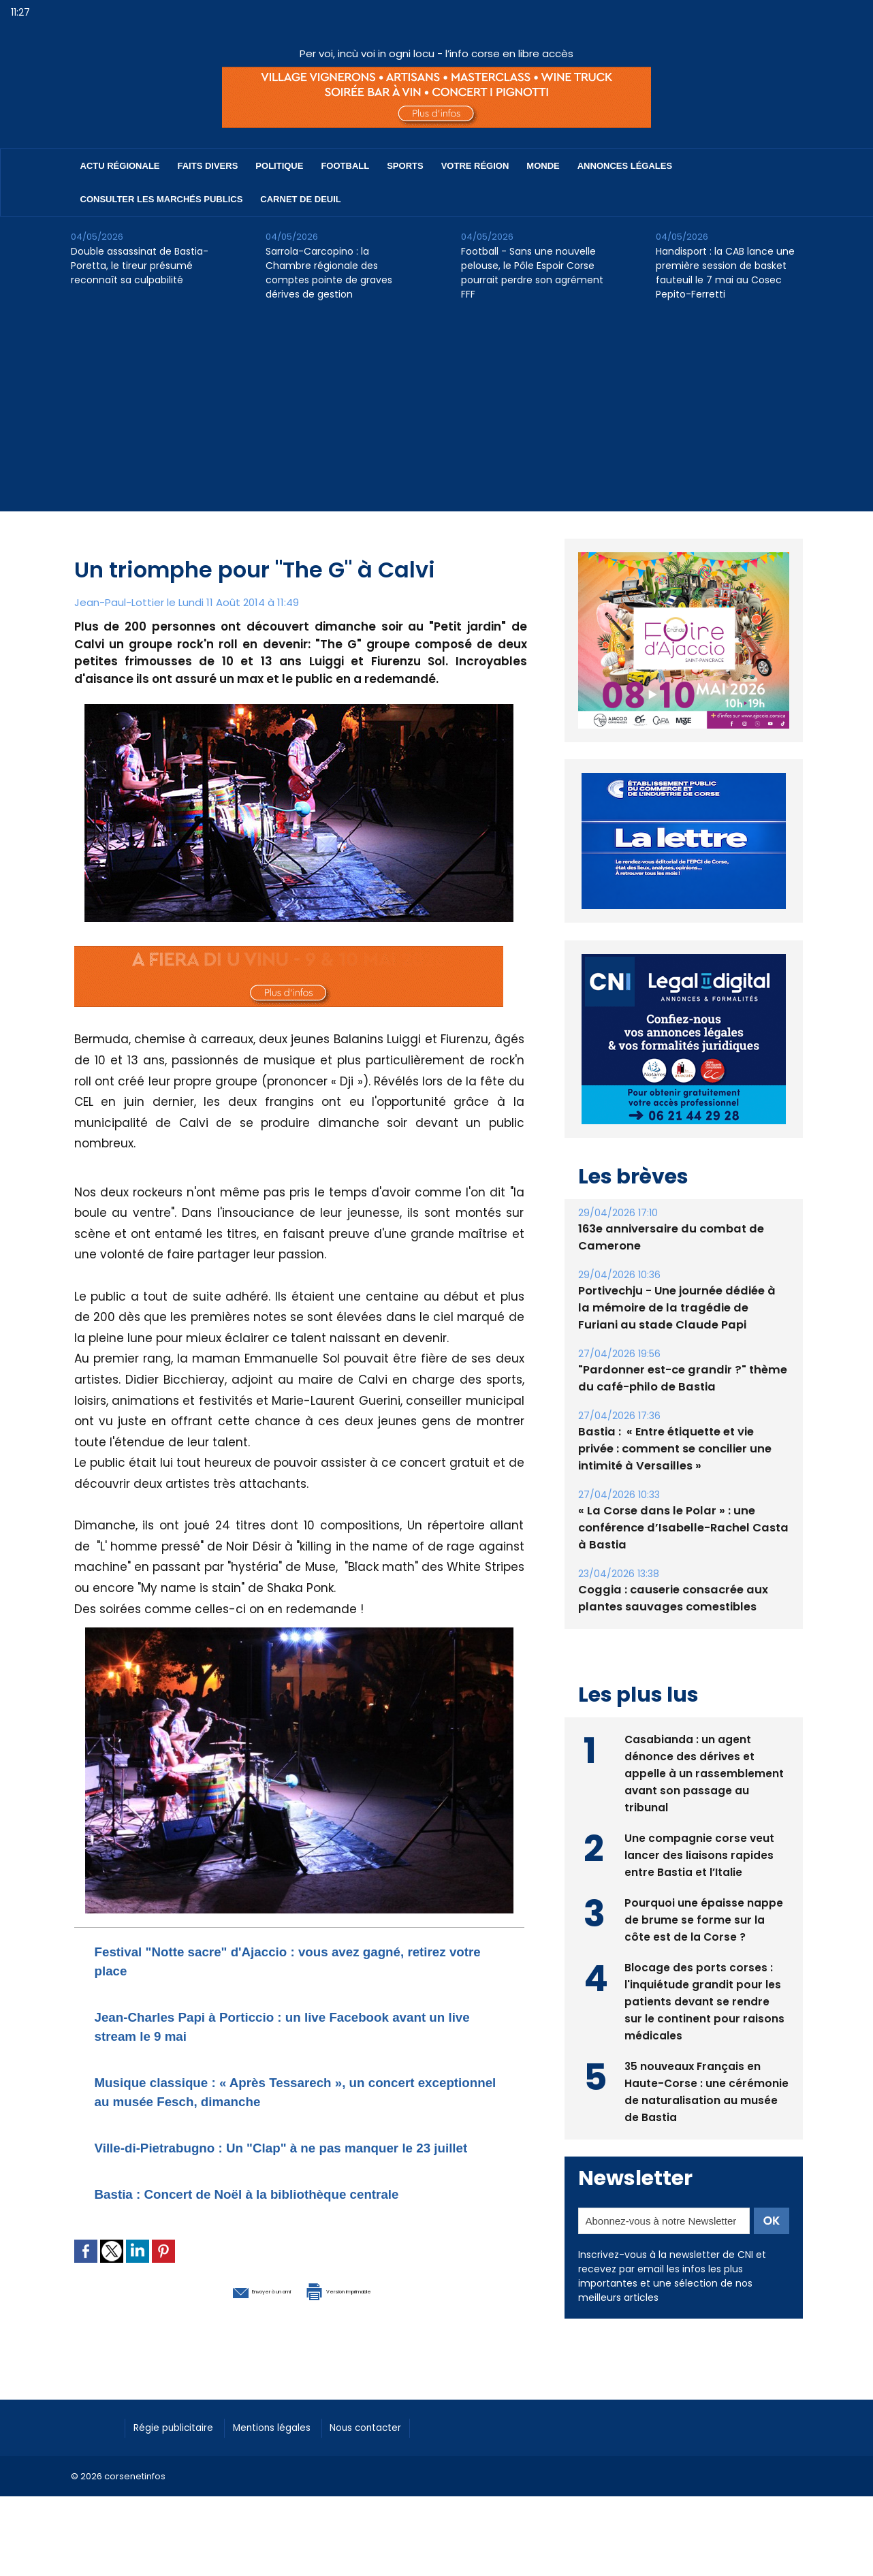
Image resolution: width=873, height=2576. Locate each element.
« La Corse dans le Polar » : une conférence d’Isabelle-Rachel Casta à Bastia (679, 1528)
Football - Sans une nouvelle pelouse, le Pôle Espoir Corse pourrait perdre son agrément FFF (532, 272)
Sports (405, 166)
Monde (542, 166)
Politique (279, 166)
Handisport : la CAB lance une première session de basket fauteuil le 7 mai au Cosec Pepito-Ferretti (725, 272)
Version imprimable (370, 2308)
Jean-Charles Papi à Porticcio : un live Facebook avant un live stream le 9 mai (283, 2025)
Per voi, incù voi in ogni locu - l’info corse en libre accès (436, 53)
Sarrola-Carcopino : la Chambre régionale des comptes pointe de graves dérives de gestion (329, 272)
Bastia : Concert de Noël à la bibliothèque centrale (289, 2212)
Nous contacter (398, 2444)
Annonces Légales (624, 166)
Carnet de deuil (300, 199)
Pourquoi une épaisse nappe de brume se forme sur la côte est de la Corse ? (703, 1918)
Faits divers (208, 166)
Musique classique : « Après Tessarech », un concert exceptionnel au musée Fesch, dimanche (285, 2091)
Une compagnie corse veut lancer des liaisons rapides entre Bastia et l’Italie (699, 1853)
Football (345, 166)
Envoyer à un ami (225, 2308)
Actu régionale (120, 166)
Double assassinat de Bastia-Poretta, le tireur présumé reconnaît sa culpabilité (139, 265)
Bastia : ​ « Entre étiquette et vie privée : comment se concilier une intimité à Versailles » (682, 1449)
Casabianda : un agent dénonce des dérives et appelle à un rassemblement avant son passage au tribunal (704, 1771)
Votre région (475, 166)
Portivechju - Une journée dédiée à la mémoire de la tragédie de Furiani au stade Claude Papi (681, 1308)
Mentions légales (292, 2444)
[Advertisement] (436, 416)
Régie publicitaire (181, 2444)
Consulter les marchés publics (161, 199)
